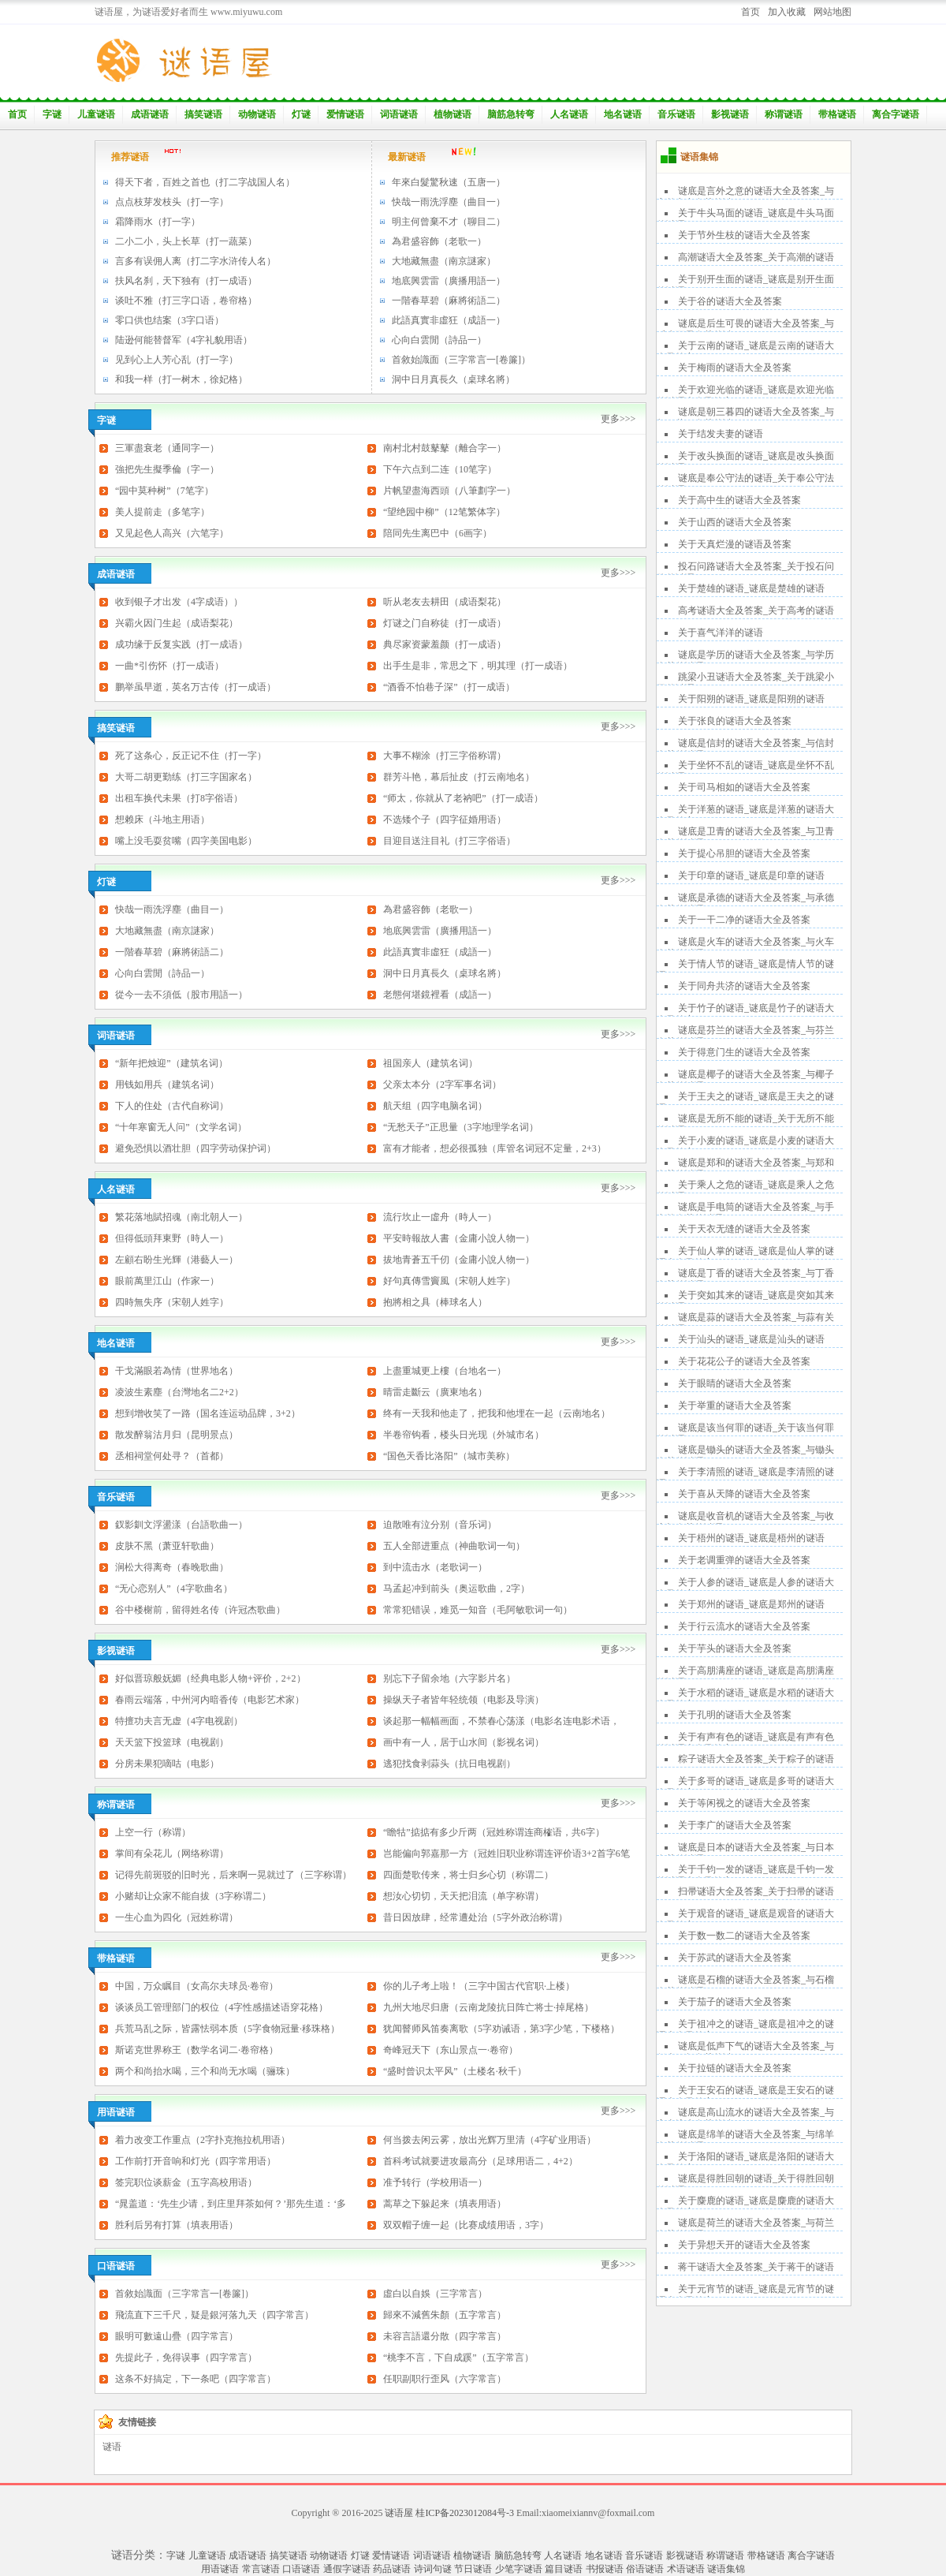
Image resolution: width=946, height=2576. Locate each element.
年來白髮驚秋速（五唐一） (448, 182)
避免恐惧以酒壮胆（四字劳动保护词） (195, 1148)
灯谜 (301, 114)
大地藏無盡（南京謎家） (444, 261)
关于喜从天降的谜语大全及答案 (744, 1493)
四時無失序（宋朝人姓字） (172, 1302)
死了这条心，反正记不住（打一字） (190, 755)
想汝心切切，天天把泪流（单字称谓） (463, 1896)
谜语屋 (399, 2512)
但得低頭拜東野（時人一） (172, 1238)
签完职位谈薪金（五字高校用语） (186, 2182)
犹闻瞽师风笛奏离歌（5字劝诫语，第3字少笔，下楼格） (501, 2028)
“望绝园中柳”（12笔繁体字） (444, 511)
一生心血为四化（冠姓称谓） (176, 1917)
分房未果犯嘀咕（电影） (167, 1763)
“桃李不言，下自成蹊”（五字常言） (458, 2357)
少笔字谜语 (518, 2568)
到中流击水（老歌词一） (435, 1567)
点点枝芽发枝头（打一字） (172, 201)
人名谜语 (569, 114)
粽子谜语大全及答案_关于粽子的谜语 (756, 1758)
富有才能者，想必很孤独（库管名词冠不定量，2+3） (494, 1148)
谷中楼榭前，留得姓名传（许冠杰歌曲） (200, 1609)
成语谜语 (150, 114)
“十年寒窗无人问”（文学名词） (181, 1127)
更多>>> (618, 418)
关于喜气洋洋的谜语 (720, 632)
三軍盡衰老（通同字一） (167, 448)
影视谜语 (730, 114)
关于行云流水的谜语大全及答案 (744, 1626)
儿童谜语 (96, 114)
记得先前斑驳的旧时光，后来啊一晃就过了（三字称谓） (233, 1874)
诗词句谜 (433, 2568)
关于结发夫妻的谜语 (720, 433)
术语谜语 (686, 2568)
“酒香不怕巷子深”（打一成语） (449, 687)
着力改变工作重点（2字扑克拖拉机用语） (202, 2139)
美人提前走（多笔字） (162, 511)
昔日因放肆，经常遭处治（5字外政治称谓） (475, 1917)
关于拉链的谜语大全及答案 (734, 2068)
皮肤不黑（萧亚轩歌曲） (167, 1545)
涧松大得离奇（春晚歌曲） (172, 1567)
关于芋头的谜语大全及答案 (734, 1648)
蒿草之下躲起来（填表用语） (444, 2203)
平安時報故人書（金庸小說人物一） (458, 1238)
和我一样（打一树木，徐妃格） (181, 379)
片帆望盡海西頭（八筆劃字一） (449, 490)
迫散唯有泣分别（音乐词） (440, 1524)
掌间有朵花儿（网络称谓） (172, 1853)
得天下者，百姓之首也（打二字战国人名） (205, 182)
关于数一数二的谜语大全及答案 (744, 1935)
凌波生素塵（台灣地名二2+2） (179, 1392)
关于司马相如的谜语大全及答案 (744, 787)
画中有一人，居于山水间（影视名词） (463, 1742)
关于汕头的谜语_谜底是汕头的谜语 (751, 1339)
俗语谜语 (645, 2568)
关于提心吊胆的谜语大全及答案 (744, 853)
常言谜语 (261, 2568)
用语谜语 (220, 2568)
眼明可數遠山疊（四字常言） (176, 2336)
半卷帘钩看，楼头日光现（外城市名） (463, 1434)
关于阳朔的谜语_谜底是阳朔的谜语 (751, 698)
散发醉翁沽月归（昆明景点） (176, 1434)
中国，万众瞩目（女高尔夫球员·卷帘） (196, 1986)
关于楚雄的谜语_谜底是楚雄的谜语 (751, 588)
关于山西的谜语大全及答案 (734, 522)
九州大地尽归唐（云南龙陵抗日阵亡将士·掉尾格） (488, 2007)
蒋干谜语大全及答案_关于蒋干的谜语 (756, 2266)
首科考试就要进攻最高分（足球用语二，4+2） (480, 2161)
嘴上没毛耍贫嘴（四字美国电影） (186, 840)
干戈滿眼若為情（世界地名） (176, 1370)
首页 (750, 11)
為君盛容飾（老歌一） (439, 241)
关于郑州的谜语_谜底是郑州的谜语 (751, 1604)
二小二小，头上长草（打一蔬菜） (186, 241)
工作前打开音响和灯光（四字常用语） (195, 2161)
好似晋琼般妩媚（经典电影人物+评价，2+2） (210, 1678)
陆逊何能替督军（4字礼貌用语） (183, 339)
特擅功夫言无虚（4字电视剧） (179, 1721)
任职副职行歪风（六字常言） (444, 2378)
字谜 (52, 114)
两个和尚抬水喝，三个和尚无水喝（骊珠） (205, 2071)
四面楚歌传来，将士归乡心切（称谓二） (468, 1874)
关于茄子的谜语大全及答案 (734, 2001)
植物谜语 (452, 114)
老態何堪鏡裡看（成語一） (440, 994)
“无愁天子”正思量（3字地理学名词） (460, 1127)
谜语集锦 (726, 2568)
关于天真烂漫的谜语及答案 (734, 544)
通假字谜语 (347, 2568)
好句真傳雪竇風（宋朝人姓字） (449, 1280)
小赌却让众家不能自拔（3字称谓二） (193, 1896)
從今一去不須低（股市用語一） (181, 994)
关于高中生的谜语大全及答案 (739, 500)
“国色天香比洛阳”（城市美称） (449, 1456)
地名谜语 (623, 114)
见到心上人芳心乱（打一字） (176, 359)
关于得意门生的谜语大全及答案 (744, 1052)
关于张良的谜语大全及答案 (734, 720)
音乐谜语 (676, 114)
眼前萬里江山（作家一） (167, 1280)
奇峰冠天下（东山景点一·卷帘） (450, 2049)
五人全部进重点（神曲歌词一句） (454, 1545)
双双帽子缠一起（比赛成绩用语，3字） (466, 2225)
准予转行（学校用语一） (435, 2182)
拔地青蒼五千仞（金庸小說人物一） (458, 1259)
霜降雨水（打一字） (157, 221)
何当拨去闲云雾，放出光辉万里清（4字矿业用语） (489, 2139)
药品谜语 (392, 2568)
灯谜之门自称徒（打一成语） (444, 623)
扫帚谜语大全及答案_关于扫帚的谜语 (756, 1891)
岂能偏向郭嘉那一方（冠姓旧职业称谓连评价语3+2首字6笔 (506, 1853)
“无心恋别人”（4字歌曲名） (174, 1588)
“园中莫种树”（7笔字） (164, 490)
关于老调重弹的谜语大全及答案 (744, 1560)
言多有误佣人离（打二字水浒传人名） (195, 261)
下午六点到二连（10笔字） (440, 469)
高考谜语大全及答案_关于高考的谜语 (756, 610)
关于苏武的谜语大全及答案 (734, 1957)
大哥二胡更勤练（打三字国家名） (186, 776)
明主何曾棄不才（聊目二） (448, 221)
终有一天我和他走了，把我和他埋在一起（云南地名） (496, 1413)
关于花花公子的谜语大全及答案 (744, 1361)
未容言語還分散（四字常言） (444, 2336)
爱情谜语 (345, 114)
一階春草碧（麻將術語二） (448, 300)
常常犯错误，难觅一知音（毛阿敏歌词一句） (477, 1609)
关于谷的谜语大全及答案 (730, 301)
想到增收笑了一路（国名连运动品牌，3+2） (207, 1413)
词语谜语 (399, 114)
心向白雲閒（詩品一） (439, 339)
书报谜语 (605, 2568)
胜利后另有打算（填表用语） (176, 2225)
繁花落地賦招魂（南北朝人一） (181, 1217)
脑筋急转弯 (510, 114)
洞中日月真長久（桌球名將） (453, 379)
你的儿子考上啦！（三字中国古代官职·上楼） (479, 1986)
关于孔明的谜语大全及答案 (734, 1714)
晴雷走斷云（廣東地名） (435, 1392)
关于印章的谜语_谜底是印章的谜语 (751, 875)
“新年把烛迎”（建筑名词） (171, 1063)
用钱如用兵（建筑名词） (167, 1084)
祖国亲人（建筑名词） (430, 1063)
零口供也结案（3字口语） (169, 320)
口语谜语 (301, 2568)
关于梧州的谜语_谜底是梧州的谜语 (751, 1538)
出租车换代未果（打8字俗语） (179, 798)
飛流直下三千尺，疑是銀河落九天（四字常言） (214, 2314)
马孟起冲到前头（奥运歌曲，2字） (456, 1588)
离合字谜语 (895, 114)
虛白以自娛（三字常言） (435, 2293)
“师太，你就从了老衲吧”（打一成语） (463, 798)
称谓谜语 (784, 114)
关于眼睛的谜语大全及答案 (734, 1383)
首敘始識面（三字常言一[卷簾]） (461, 359)
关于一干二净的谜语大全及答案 (744, 919)
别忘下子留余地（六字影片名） (449, 1678)
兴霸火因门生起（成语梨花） (176, 623)
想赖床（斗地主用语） (162, 819)
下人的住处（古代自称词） (172, 1105)
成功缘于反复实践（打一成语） (181, 644)
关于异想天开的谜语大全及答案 (744, 2244)
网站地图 (832, 11)
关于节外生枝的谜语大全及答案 (744, 235)
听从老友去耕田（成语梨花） (444, 601)
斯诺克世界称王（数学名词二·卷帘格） (196, 2049)
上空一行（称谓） (153, 1832)
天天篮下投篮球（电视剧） (172, 1742)
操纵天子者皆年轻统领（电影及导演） (463, 1699)
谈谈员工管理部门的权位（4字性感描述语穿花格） (221, 2007)
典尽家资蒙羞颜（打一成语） (444, 644)
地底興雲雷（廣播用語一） (448, 280)
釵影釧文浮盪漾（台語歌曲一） (181, 1524)
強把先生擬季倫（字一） (167, 469)
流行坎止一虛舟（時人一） (440, 1217)
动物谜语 (257, 114)
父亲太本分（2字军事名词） (442, 1084)
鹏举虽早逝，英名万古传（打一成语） (195, 687)
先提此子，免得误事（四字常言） (186, 2357)
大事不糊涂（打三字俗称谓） (444, 755)
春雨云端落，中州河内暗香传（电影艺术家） (209, 1699)
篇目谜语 (564, 2568)
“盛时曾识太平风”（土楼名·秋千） (455, 2071)
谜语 (111, 2446)
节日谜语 (473, 2568)
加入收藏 (787, 11)
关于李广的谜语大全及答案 (734, 1825)
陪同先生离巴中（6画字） (437, 533)
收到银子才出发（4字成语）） (179, 601)
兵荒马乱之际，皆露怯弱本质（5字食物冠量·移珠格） (227, 2028)
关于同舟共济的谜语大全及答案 (744, 985)
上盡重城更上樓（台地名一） (444, 1370)
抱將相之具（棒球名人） (435, 1302)
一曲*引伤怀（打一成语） (169, 665)
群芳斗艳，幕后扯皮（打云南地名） (458, 776)
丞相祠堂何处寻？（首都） (172, 1456)
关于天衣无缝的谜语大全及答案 (744, 1228)
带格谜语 (837, 114)
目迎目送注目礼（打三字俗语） (449, 840)
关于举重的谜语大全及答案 (734, 1405)
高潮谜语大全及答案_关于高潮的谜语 (756, 257)
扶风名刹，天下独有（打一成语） (186, 280)
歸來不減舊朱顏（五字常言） (444, 2314)
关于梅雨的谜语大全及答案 (734, 367)
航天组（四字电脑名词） (435, 1105)
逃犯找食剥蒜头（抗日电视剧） (449, 1763)
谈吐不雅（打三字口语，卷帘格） (186, 300)
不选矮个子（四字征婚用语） (444, 819)
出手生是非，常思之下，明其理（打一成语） (477, 665)
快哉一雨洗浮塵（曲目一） (448, 201)
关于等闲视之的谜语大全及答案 (744, 1803)
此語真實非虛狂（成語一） (448, 320)
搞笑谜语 (203, 114)
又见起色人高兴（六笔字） (172, 533)
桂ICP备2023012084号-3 (464, 2512)
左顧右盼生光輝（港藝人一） (176, 1259)
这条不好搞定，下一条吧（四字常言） (195, 2378)
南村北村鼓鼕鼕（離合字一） (444, 448)
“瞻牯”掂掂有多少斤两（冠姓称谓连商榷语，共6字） (494, 1832)
